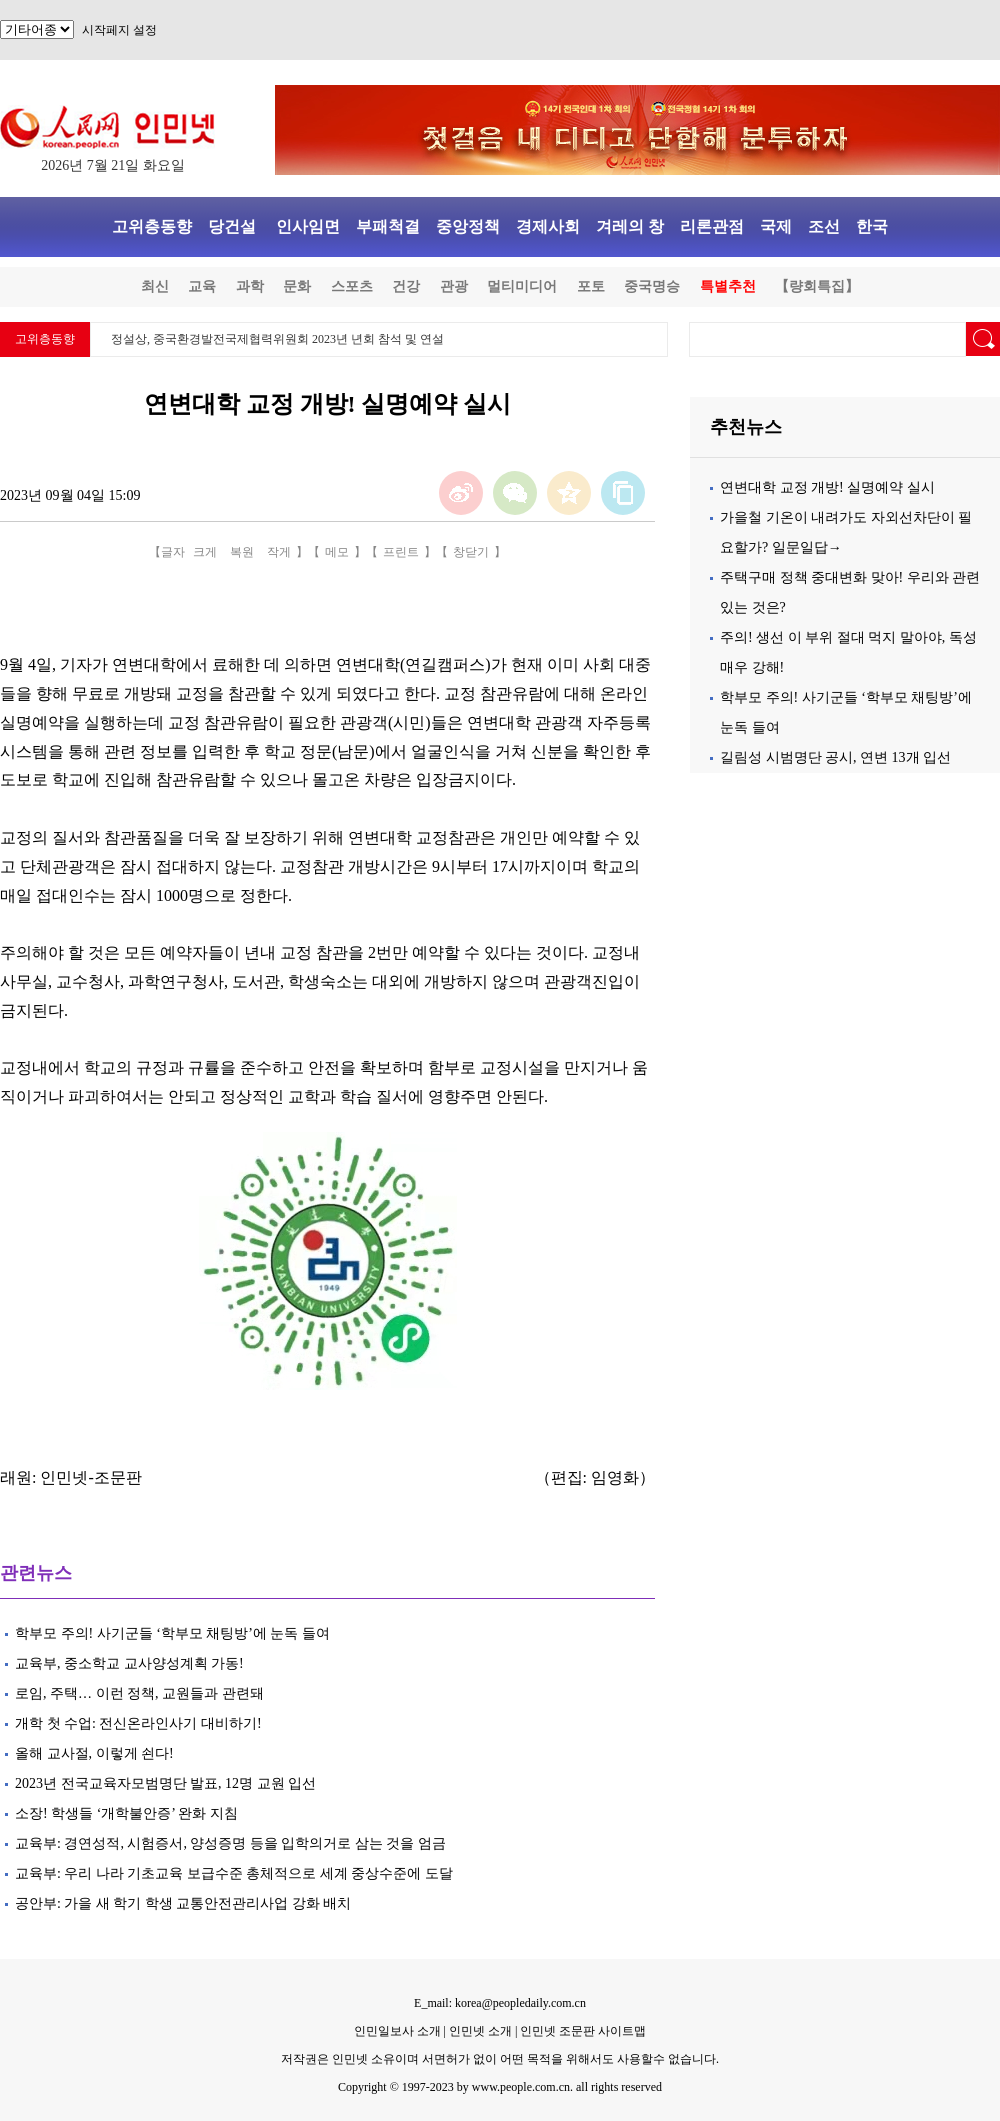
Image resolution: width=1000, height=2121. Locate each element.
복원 (242, 552)
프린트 (401, 552)
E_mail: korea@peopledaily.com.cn (500, 2003)
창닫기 (471, 552)
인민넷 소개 (479, 2031)
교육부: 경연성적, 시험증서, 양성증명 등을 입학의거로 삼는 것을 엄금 (230, 1843)
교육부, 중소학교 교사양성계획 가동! (131, 1663)
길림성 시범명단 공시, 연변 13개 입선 (835, 757)
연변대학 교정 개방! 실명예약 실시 (827, 487)
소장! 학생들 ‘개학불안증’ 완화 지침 (128, 1813)
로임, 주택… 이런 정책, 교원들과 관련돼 (139, 1693)
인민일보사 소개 (397, 2031)
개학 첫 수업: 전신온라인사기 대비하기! (140, 1723)
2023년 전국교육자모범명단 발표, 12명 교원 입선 (165, 1783)
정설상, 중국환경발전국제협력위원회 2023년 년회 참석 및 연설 (277, 339)
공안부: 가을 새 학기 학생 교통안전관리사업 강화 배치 (183, 1903)
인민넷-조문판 (90, 1477)
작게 (279, 552)
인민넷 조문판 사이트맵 (583, 2031)
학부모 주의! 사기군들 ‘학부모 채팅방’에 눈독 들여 (172, 1633)
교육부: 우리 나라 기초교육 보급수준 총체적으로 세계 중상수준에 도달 (234, 1873)
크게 (205, 552)
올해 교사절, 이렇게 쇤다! (94, 1753)
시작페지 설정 (119, 30)
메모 (337, 552)
